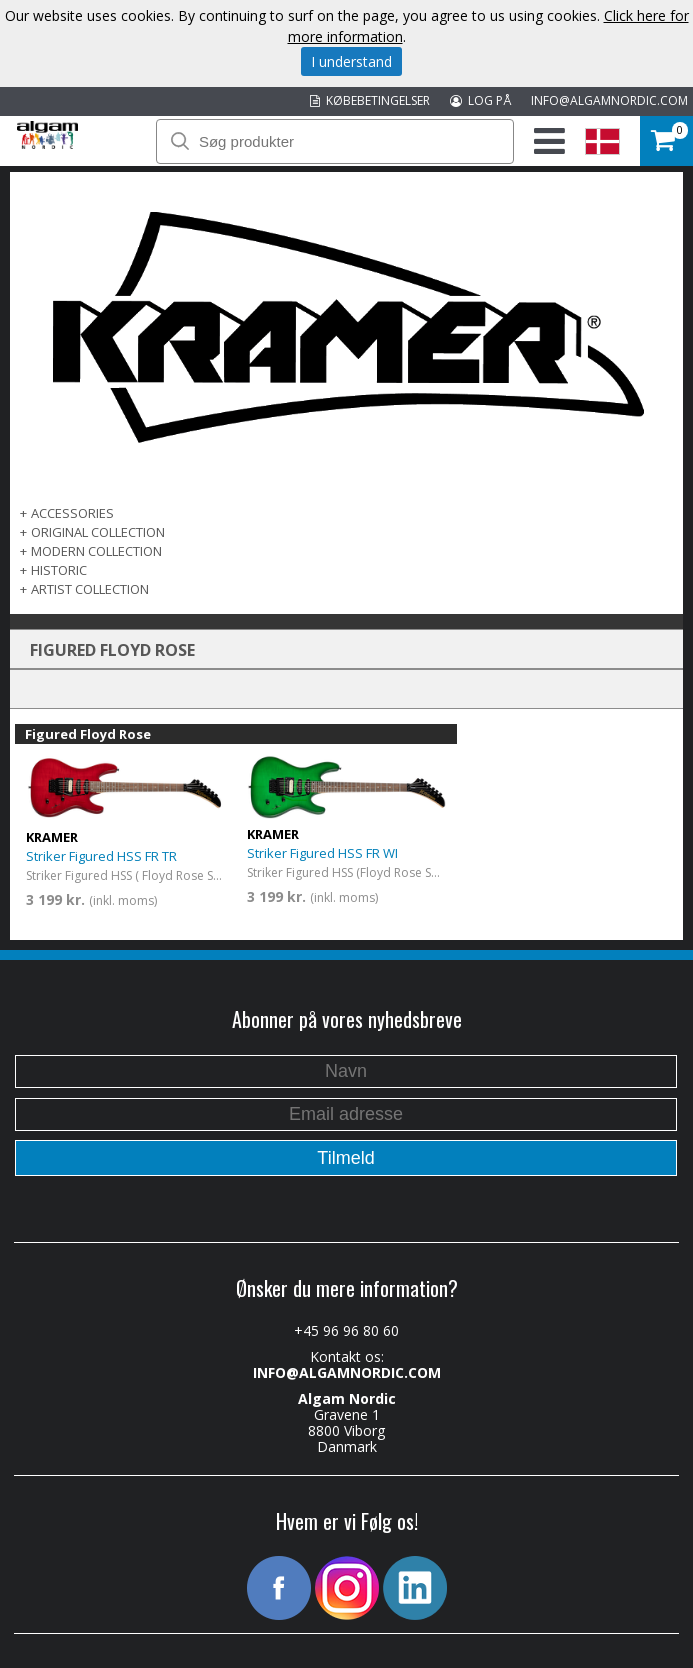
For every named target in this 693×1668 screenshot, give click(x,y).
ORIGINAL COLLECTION (98, 532)
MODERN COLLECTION (96, 551)
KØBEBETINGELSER (370, 100)
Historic (59, 570)
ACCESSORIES (72, 513)
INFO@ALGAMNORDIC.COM (609, 100)
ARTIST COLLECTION (90, 589)
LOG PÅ (480, 100)
